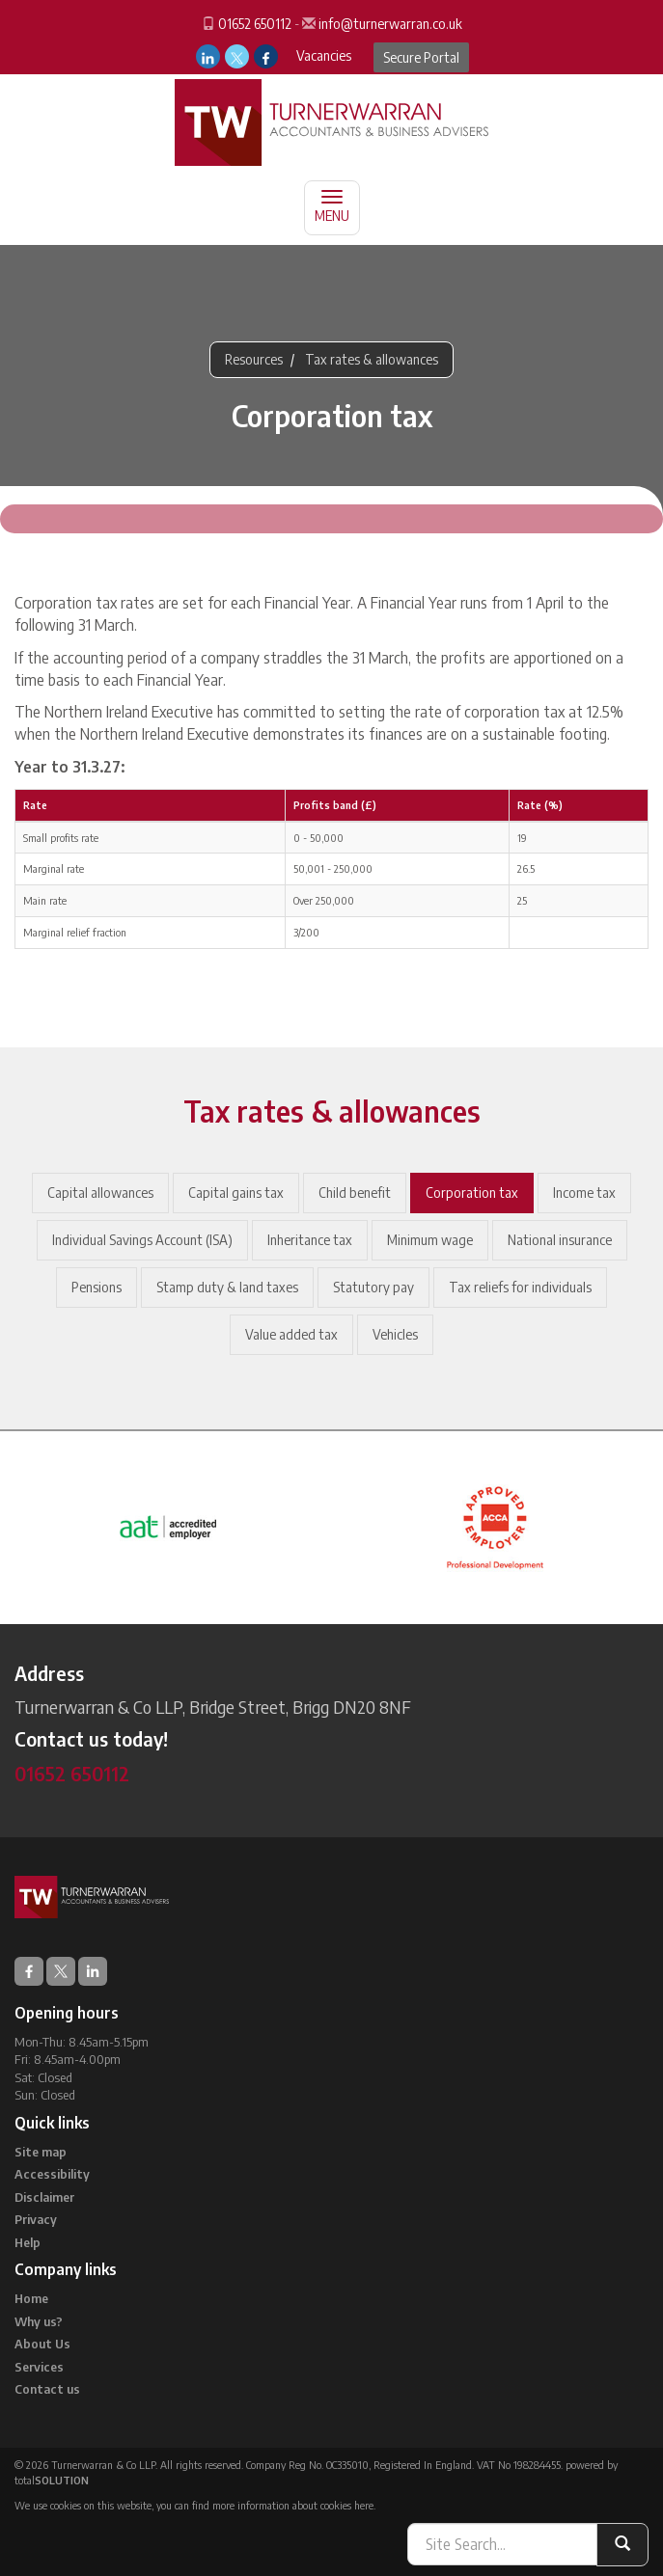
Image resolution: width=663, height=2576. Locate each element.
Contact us (47, 2389)
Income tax (584, 1192)
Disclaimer (44, 2197)
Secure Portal (421, 57)
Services (39, 2366)
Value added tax (291, 1334)
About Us (42, 2343)
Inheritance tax (309, 1240)
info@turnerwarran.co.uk (390, 23)
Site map (40, 2151)
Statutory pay (373, 1287)
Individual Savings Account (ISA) (142, 1240)
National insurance (560, 1240)
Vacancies (323, 55)
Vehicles (395, 1334)
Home (31, 2298)
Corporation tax (472, 1192)
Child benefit (354, 1192)
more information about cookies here (292, 2505)
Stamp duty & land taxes (227, 1287)
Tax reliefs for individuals (520, 1287)
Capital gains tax (236, 1192)
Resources (254, 359)
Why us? (38, 2321)
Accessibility (52, 2174)
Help (27, 2242)
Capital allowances (100, 1192)
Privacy (35, 2219)
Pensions (96, 1287)
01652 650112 (254, 23)
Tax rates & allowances (371, 359)
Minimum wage (430, 1240)
